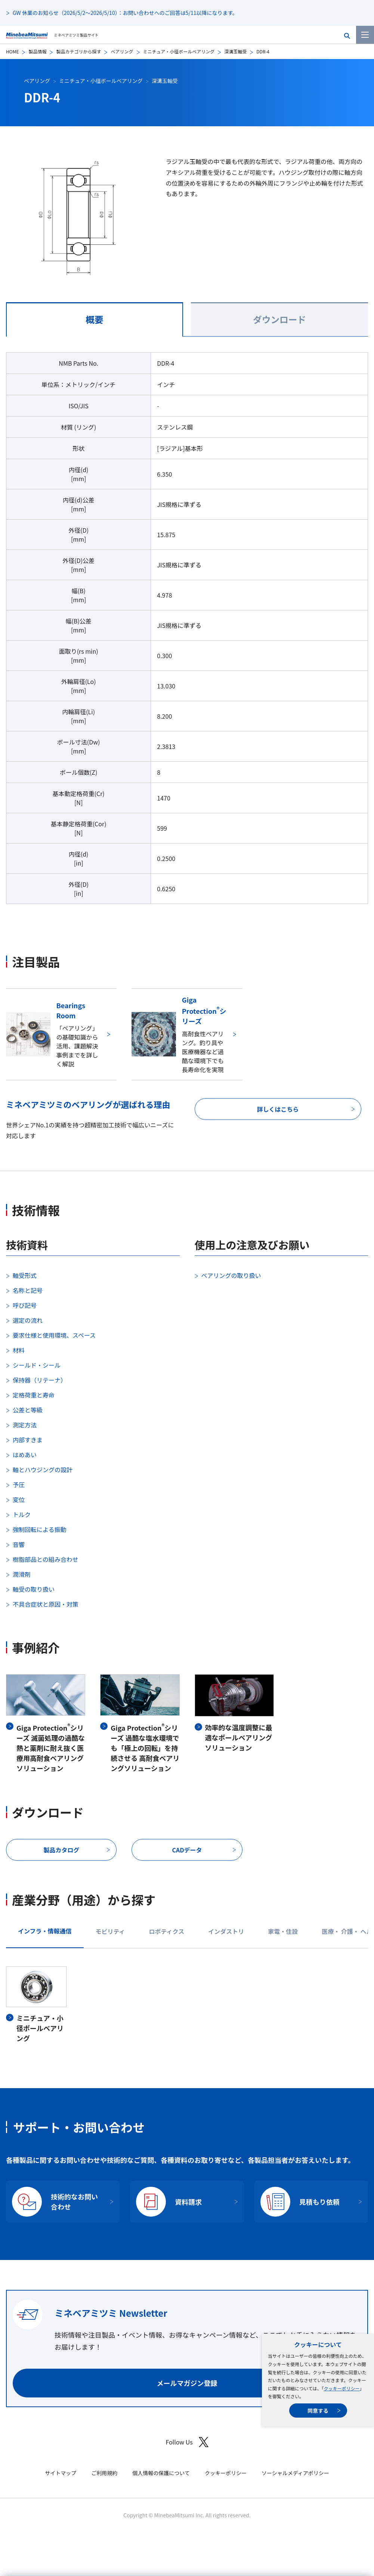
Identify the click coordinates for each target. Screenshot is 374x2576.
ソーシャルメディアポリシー (295, 2473)
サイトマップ (60, 2473)
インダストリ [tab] (226, 1931)
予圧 (19, 1484)
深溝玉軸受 (235, 51)
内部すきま (28, 1439)
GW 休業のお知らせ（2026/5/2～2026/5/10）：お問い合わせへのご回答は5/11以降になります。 (125, 12)
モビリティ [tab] (110, 1931)
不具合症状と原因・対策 (45, 1604)
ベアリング (122, 51)
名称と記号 (28, 1290)
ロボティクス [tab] (167, 1931)
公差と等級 (28, 1409)
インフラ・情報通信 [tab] (45, 1930)
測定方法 (25, 1424)
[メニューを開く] (365, 35)
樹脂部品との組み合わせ (45, 1559)
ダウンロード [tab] (279, 319)
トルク (22, 1514)
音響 (19, 1544)
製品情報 (37, 51)
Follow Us (187, 2442)
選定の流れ (28, 1320)
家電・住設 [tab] (283, 1931)
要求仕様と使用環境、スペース (54, 1335)
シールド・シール (37, 1364)
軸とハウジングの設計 (42, 1469)
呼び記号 (25, 1305)
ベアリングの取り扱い (231, 1275)
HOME (12, 51)
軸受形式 (25, 1275)
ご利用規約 (104, 2473)
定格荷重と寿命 (34, 1394)
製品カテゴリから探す (78, 51)
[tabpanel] (187, 632)
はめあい (25, 1454)
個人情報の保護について (161, 2473)
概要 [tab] (94, 319)
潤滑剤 (22, 1574)
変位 (19, 1499)
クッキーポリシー (341, 2388)
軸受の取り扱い (34, 1589)
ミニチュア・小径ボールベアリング (179, 51)
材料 (19, 1350)
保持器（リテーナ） (40, 1379)
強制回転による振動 (40, 1529)
